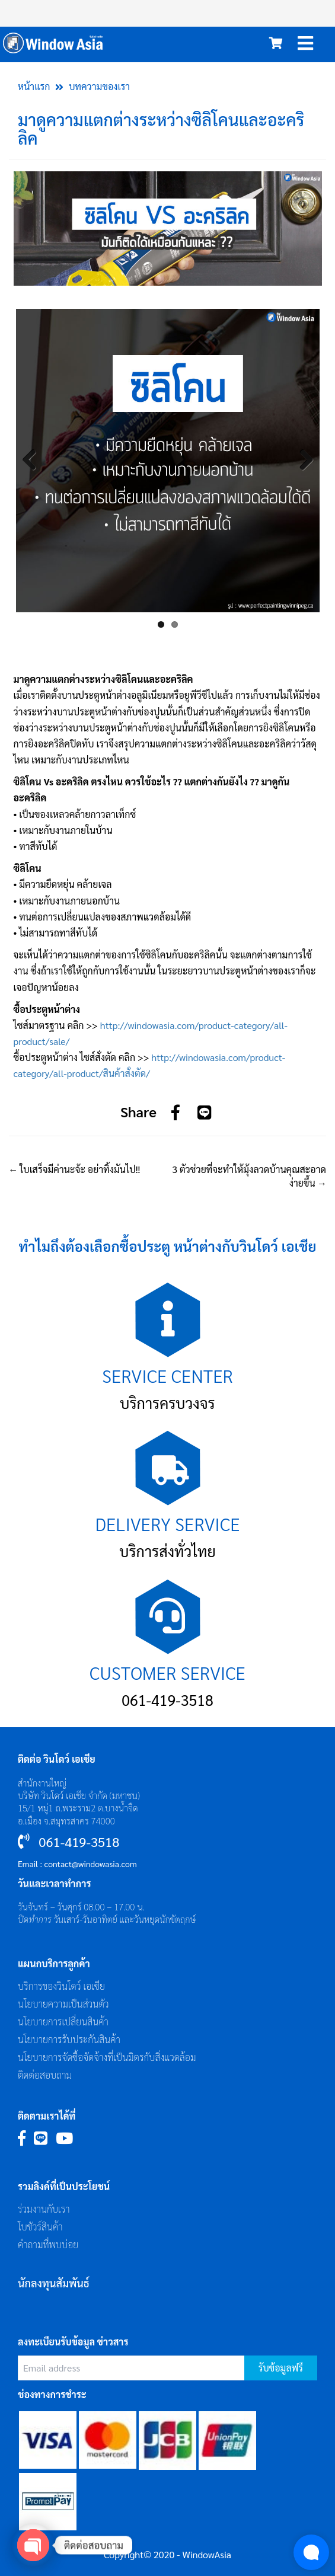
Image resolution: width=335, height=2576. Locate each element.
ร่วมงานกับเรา (44, 2209)
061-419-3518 (167, 1699)
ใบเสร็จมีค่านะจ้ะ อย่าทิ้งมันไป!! (74, 1169)
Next (302, 460)
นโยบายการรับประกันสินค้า (69, 2039)
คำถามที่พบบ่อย (48, 2244)
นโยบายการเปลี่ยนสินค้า (63, 2021)
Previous (34, 460)
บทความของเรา (99, 86)
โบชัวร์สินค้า (40, 2226)
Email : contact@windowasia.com (77, 1863)
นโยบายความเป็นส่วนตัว (63, 2003)
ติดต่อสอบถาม (45, 2075)
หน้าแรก (34, 86)
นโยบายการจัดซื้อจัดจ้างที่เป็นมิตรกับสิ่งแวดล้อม (107, 2057)
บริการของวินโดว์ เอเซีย (61, 1986)
